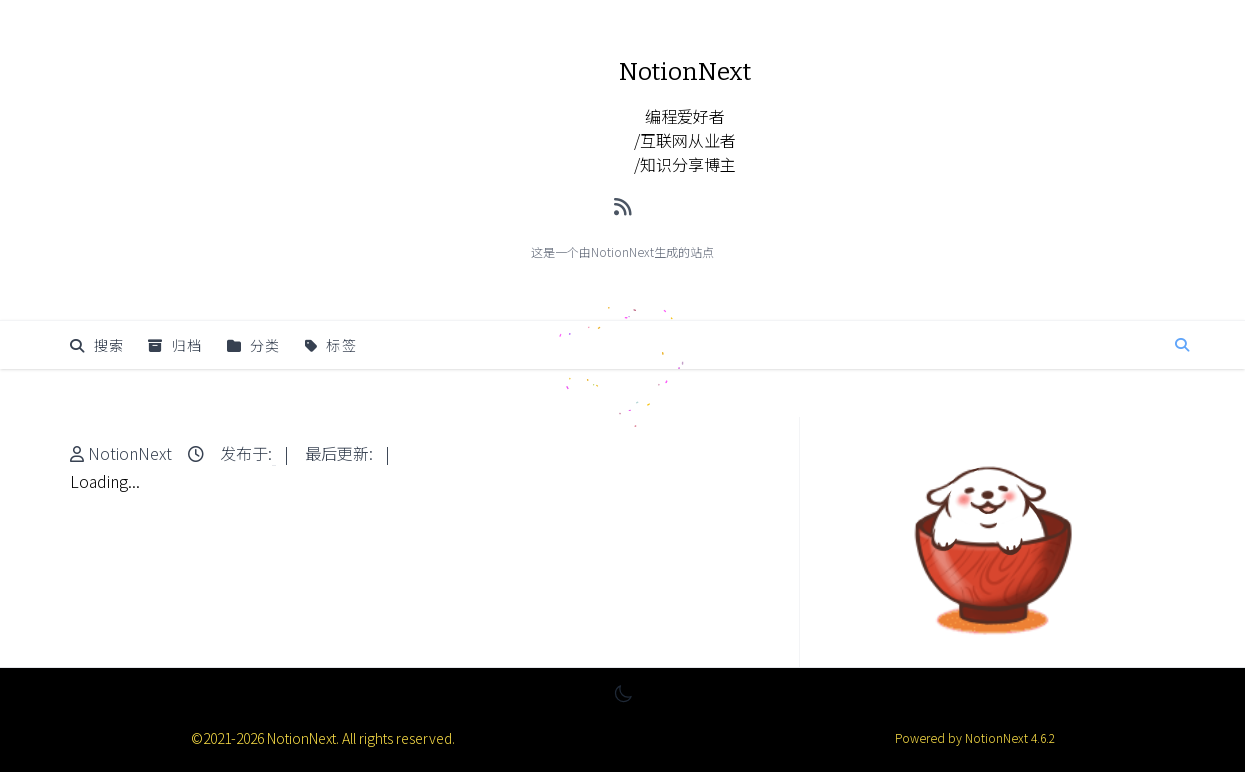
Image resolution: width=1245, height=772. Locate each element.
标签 (331, 345)
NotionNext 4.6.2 (1008, 737)
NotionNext (130, 453)
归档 (175, 345)
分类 (254, 345)
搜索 (97, 345)
